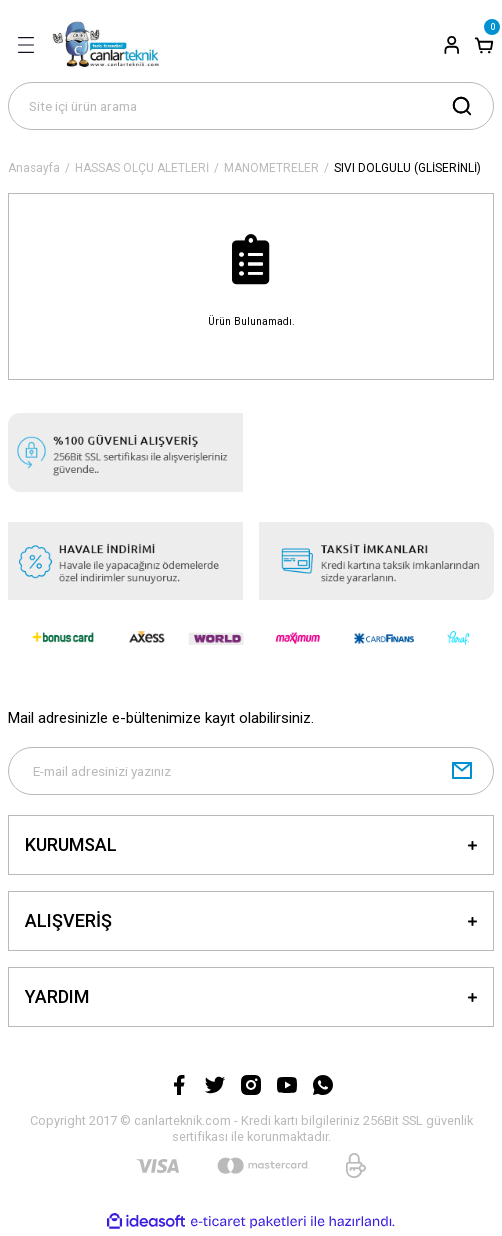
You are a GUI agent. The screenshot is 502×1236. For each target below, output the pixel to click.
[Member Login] (452, 45)
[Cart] (484, 45)
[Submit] (462, 771)
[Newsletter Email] (251, 771)
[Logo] (111, 45)
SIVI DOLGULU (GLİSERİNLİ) (407, 168)
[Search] (251, 106)
